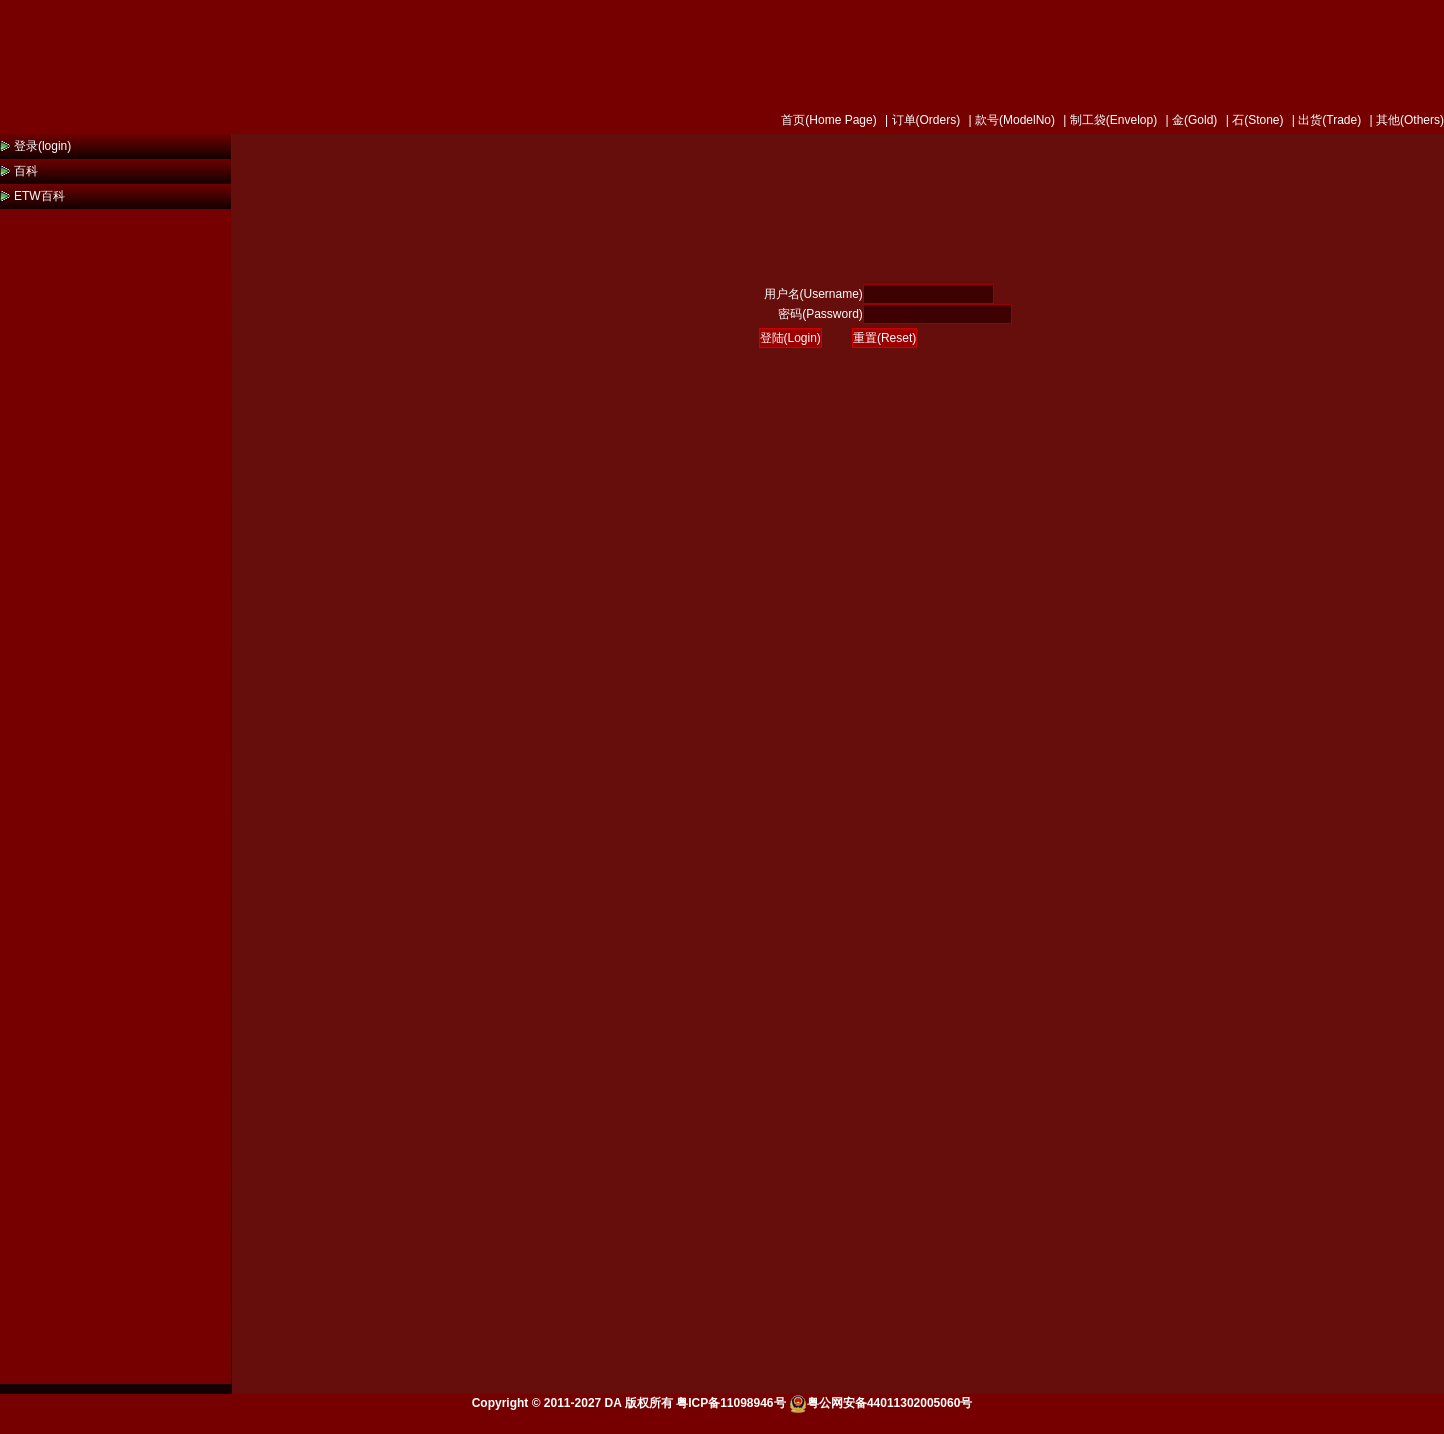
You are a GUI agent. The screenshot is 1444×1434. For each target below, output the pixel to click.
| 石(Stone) (1252, 120)
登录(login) (42, 146)
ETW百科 (39, 196)
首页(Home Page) (828, 120)
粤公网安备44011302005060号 (880, 1403)
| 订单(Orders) (921, 120)
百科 (26, 171)
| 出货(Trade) (1325, 120)
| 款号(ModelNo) (1010, 120)
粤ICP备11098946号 (730, 1403)
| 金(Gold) (1189, 120)
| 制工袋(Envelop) (1108, 120)
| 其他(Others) (1405, 120)
